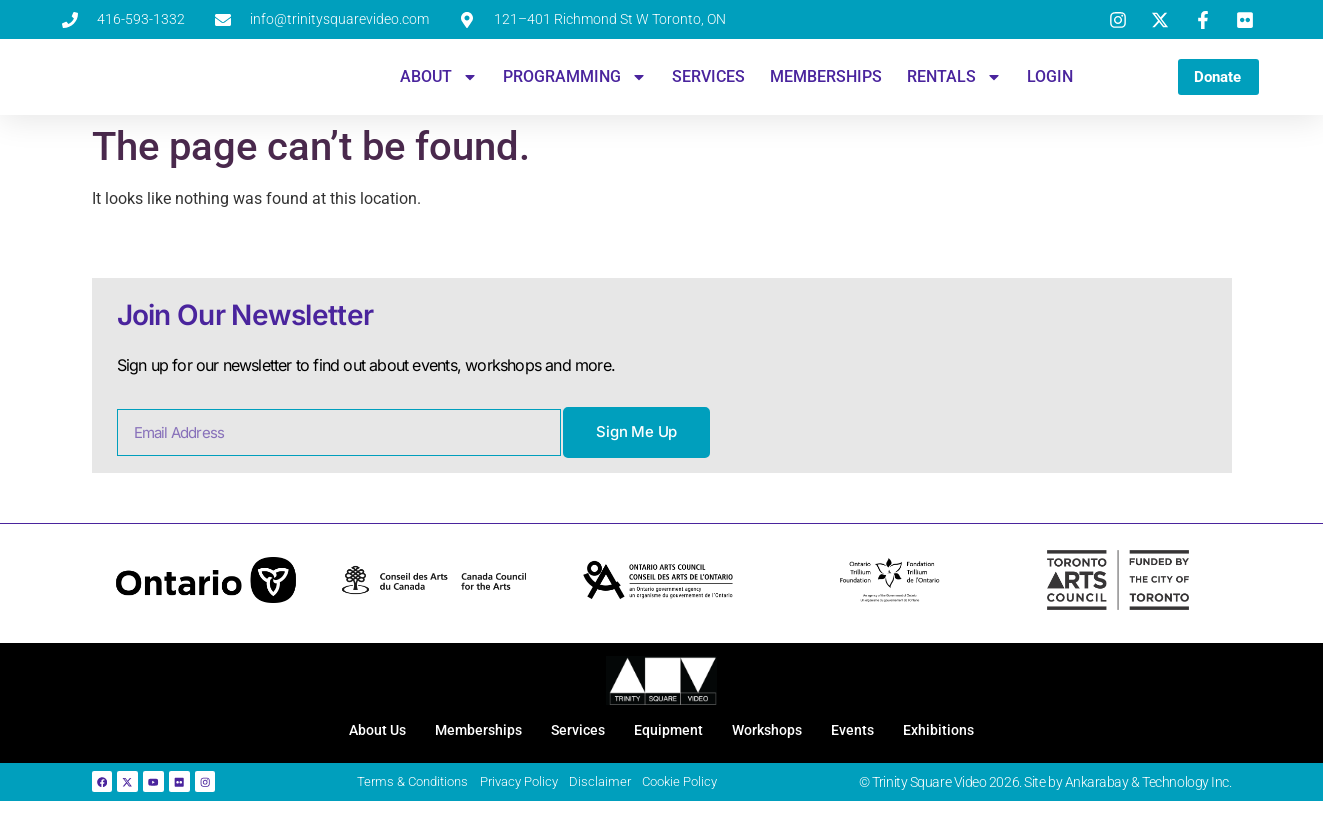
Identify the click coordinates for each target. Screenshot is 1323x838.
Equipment (670, 755)
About (432, 87)
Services (701, 86)
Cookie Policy (700, 815)
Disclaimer (617, 815)
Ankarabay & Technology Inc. (1148, 814)
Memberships (819, 86)
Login (1043, 86)
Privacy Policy (532, 815)
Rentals (947, 87)
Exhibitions (982, 755)
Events (883, 755)
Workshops (783, 755)
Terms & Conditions (419, 815)
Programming (568, 87)
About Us (336, 755)
